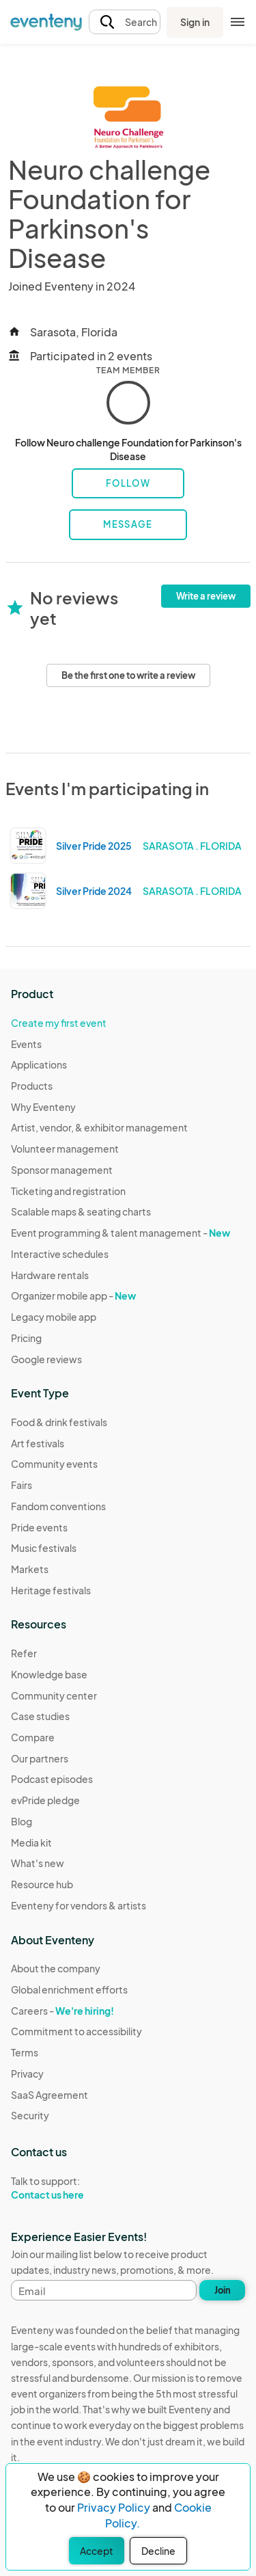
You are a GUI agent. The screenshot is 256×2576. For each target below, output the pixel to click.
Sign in (195, 22)
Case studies (40, 1716)
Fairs (21, 1485)
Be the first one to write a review (128, 675)
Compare (33, 1737)
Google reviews (46, 1359)
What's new (37, 1863)
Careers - (62, 2010)
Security (30, 2115)
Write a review (206, 596)
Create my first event (58, 1023)
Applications (39, 1064)
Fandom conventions (58, 1506)
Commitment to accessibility (76, 2031)
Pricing (26, 1338)
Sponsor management (62, 1170)
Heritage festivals (51, 1590)
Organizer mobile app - (73, 1295)
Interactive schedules (60, 1254)
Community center (54, 1695)
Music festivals (43, 1548)
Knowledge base (49, 1674)
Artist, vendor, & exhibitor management (99, 1127)
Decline (158, 2551)
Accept (96, 2551)
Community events (54, 1464)
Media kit (31, 1842)
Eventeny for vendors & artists (78, 1905)
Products (32, 1085)
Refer (24, 1653)
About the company (55, 1968)
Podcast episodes (52, 1779)
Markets (29, 1569)
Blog (21, 1821)
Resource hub (42, 1884)
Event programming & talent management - (120, 1232)
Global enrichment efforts (69, 1989)
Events (26, 1044)
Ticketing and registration (68, 1191)
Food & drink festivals (59, 1422)
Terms (24, 2052)
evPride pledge (45, 1800)
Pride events (39, 1527)
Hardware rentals (50, 1275)
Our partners (39, 1758)
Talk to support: (76, 2188)
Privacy (27, 2073)
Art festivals (37, 1443)
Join (222, 2290)
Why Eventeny (43, 1107)
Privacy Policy (113, 2507)
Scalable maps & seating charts (81, 1211)
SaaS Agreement (49, 2095)
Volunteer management (65, 1148)
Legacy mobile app (53, 1317)
